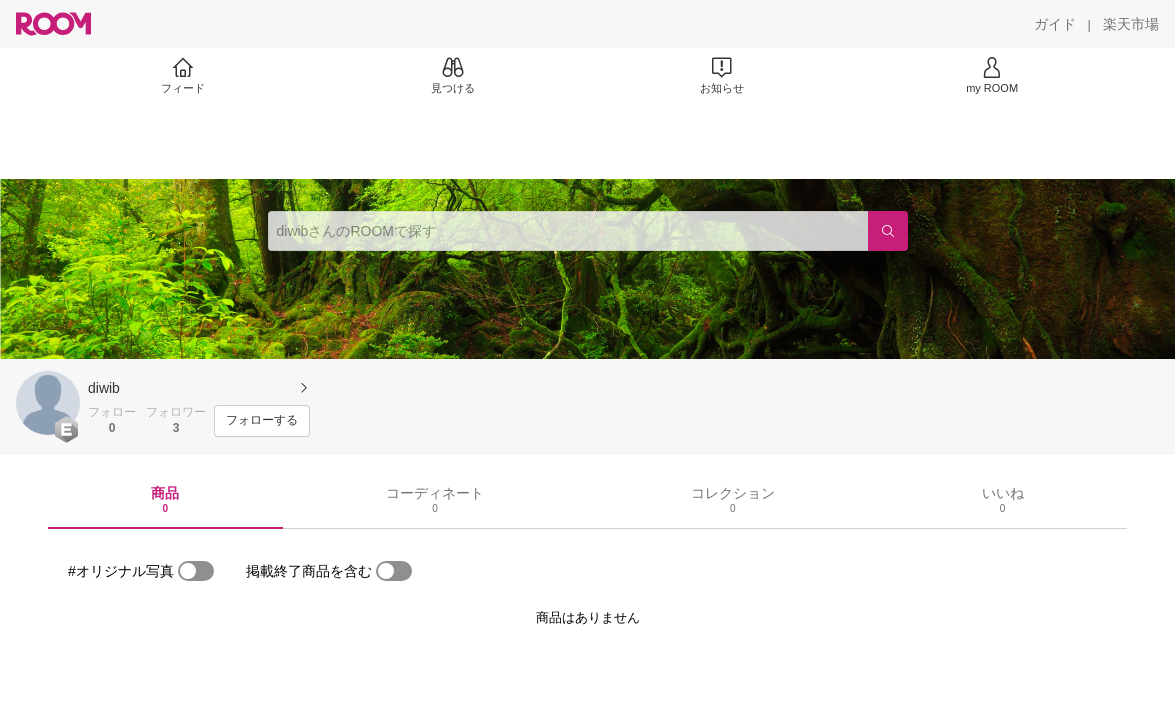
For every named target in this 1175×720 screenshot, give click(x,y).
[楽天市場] (1131, 24)
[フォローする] (262, 421)
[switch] (196, 571)
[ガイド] (1055, 24)
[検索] (888, 231)
